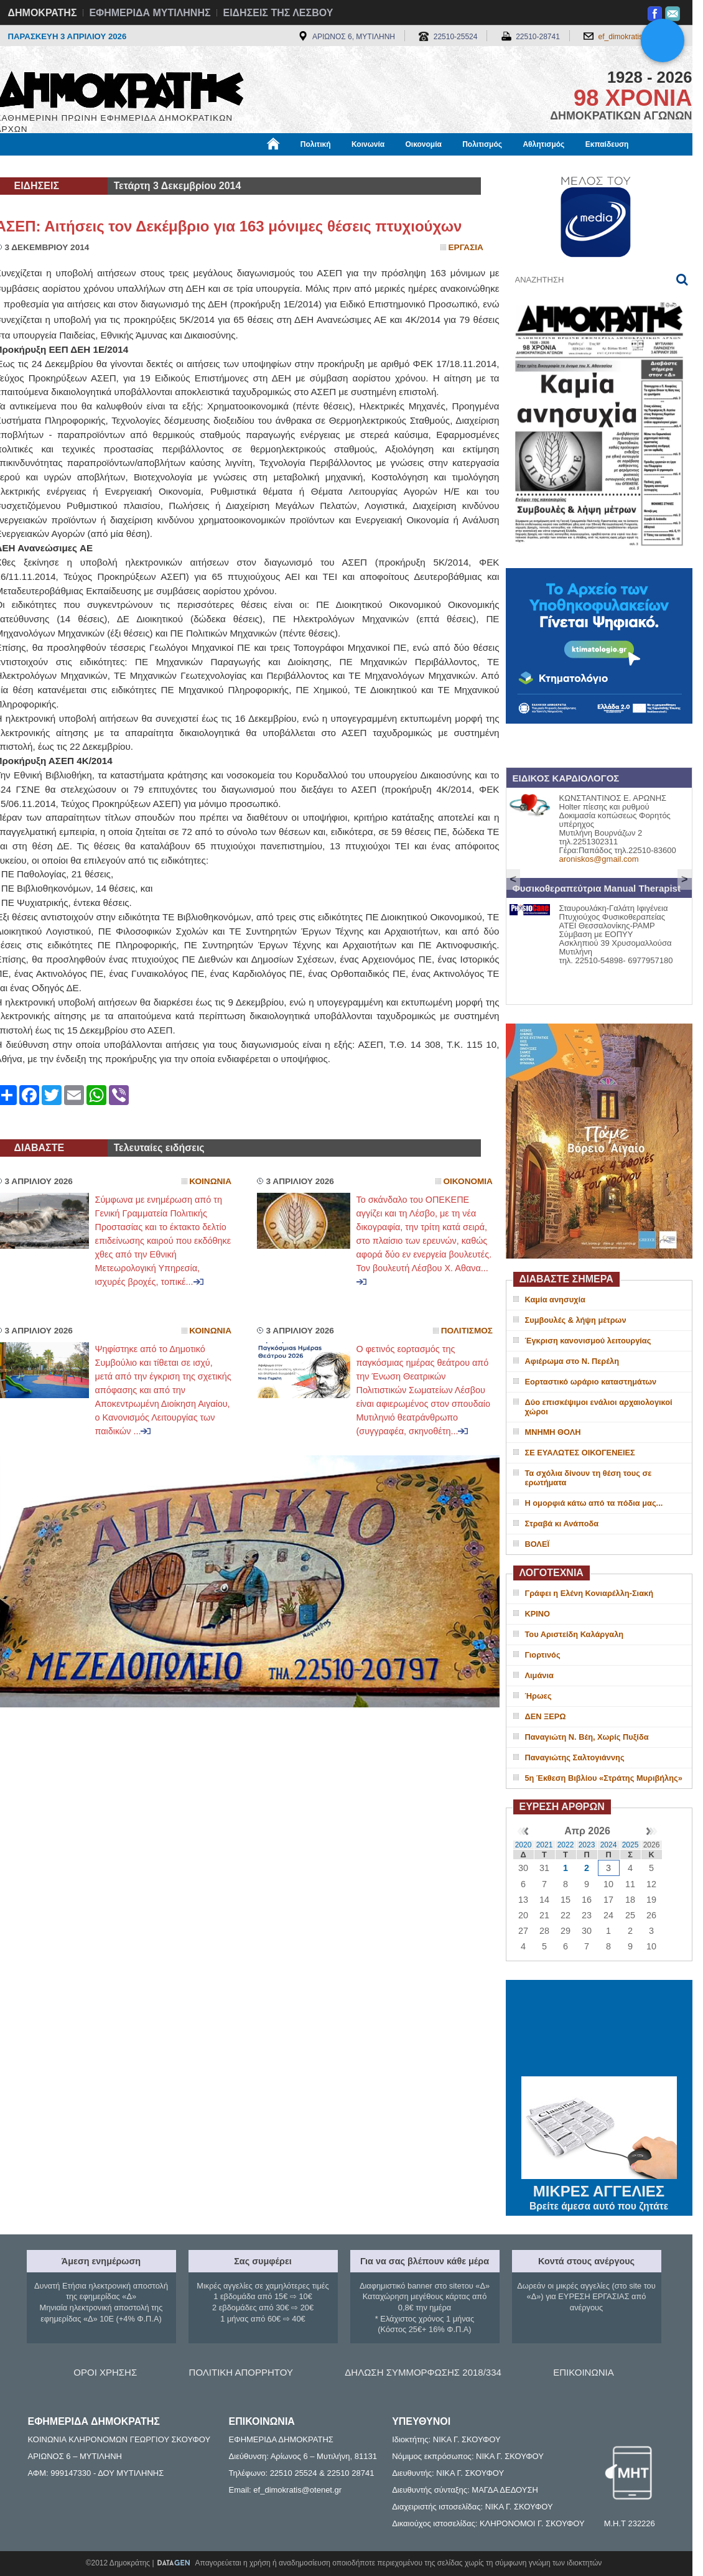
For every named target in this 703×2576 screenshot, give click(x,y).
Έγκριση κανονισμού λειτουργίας (588, 1340)
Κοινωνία (368, 144)
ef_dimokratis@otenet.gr (639, 36)
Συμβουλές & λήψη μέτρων (575, 1320)
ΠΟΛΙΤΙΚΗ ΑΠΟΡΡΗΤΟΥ (241, 2372)
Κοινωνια (210, 1181)
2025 (630, 1845)
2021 (544, 1845)
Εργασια (466, 247)
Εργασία (95, 166)
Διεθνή (300, 166)
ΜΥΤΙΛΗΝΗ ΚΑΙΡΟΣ (599, 2029)
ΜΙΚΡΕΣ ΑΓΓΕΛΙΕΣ (599, 2189)
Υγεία (206, 166)
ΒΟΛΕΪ (537, 1544)
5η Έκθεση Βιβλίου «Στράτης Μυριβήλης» (603, 1778)
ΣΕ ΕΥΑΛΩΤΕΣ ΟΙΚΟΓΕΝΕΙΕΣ (580, 1452)
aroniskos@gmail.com (599, 859)
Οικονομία (424, 144)
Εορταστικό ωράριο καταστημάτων (591, 1381)
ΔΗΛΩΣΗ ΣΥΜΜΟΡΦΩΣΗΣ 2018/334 (423, 2372)
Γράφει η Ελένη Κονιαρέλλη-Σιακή (589, 1593)
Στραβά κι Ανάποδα (562, 1523)
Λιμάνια (539, 1675)
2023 (587, 1845)
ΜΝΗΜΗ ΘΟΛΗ (553, 1432)
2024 (608, 1845)
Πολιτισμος (467, 1330)
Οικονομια (468, 1181)
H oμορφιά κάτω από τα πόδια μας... (594, 1503)
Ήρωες (538, 1696)
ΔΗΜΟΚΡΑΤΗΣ (42, 12)
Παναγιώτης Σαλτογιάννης (575, 1757)
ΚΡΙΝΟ (538, 1613)
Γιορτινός (543, 1654)
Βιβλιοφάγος (154, 166)
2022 (565, 1845)
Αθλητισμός (543, 144)
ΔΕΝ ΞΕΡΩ (545, 1716)
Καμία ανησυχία (555, 1299)
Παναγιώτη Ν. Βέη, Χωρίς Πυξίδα (587, 1737)
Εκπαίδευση (607, 144)
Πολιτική (315, 144)
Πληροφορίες (356, 166)
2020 (523, 1845)
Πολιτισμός (482, 144)
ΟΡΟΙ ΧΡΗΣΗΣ (105, 2372)
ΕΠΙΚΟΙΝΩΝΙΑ (583, 2372)
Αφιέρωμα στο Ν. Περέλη (572, 1361)
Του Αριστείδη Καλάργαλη (574, 1634)
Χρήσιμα (252, 166)
